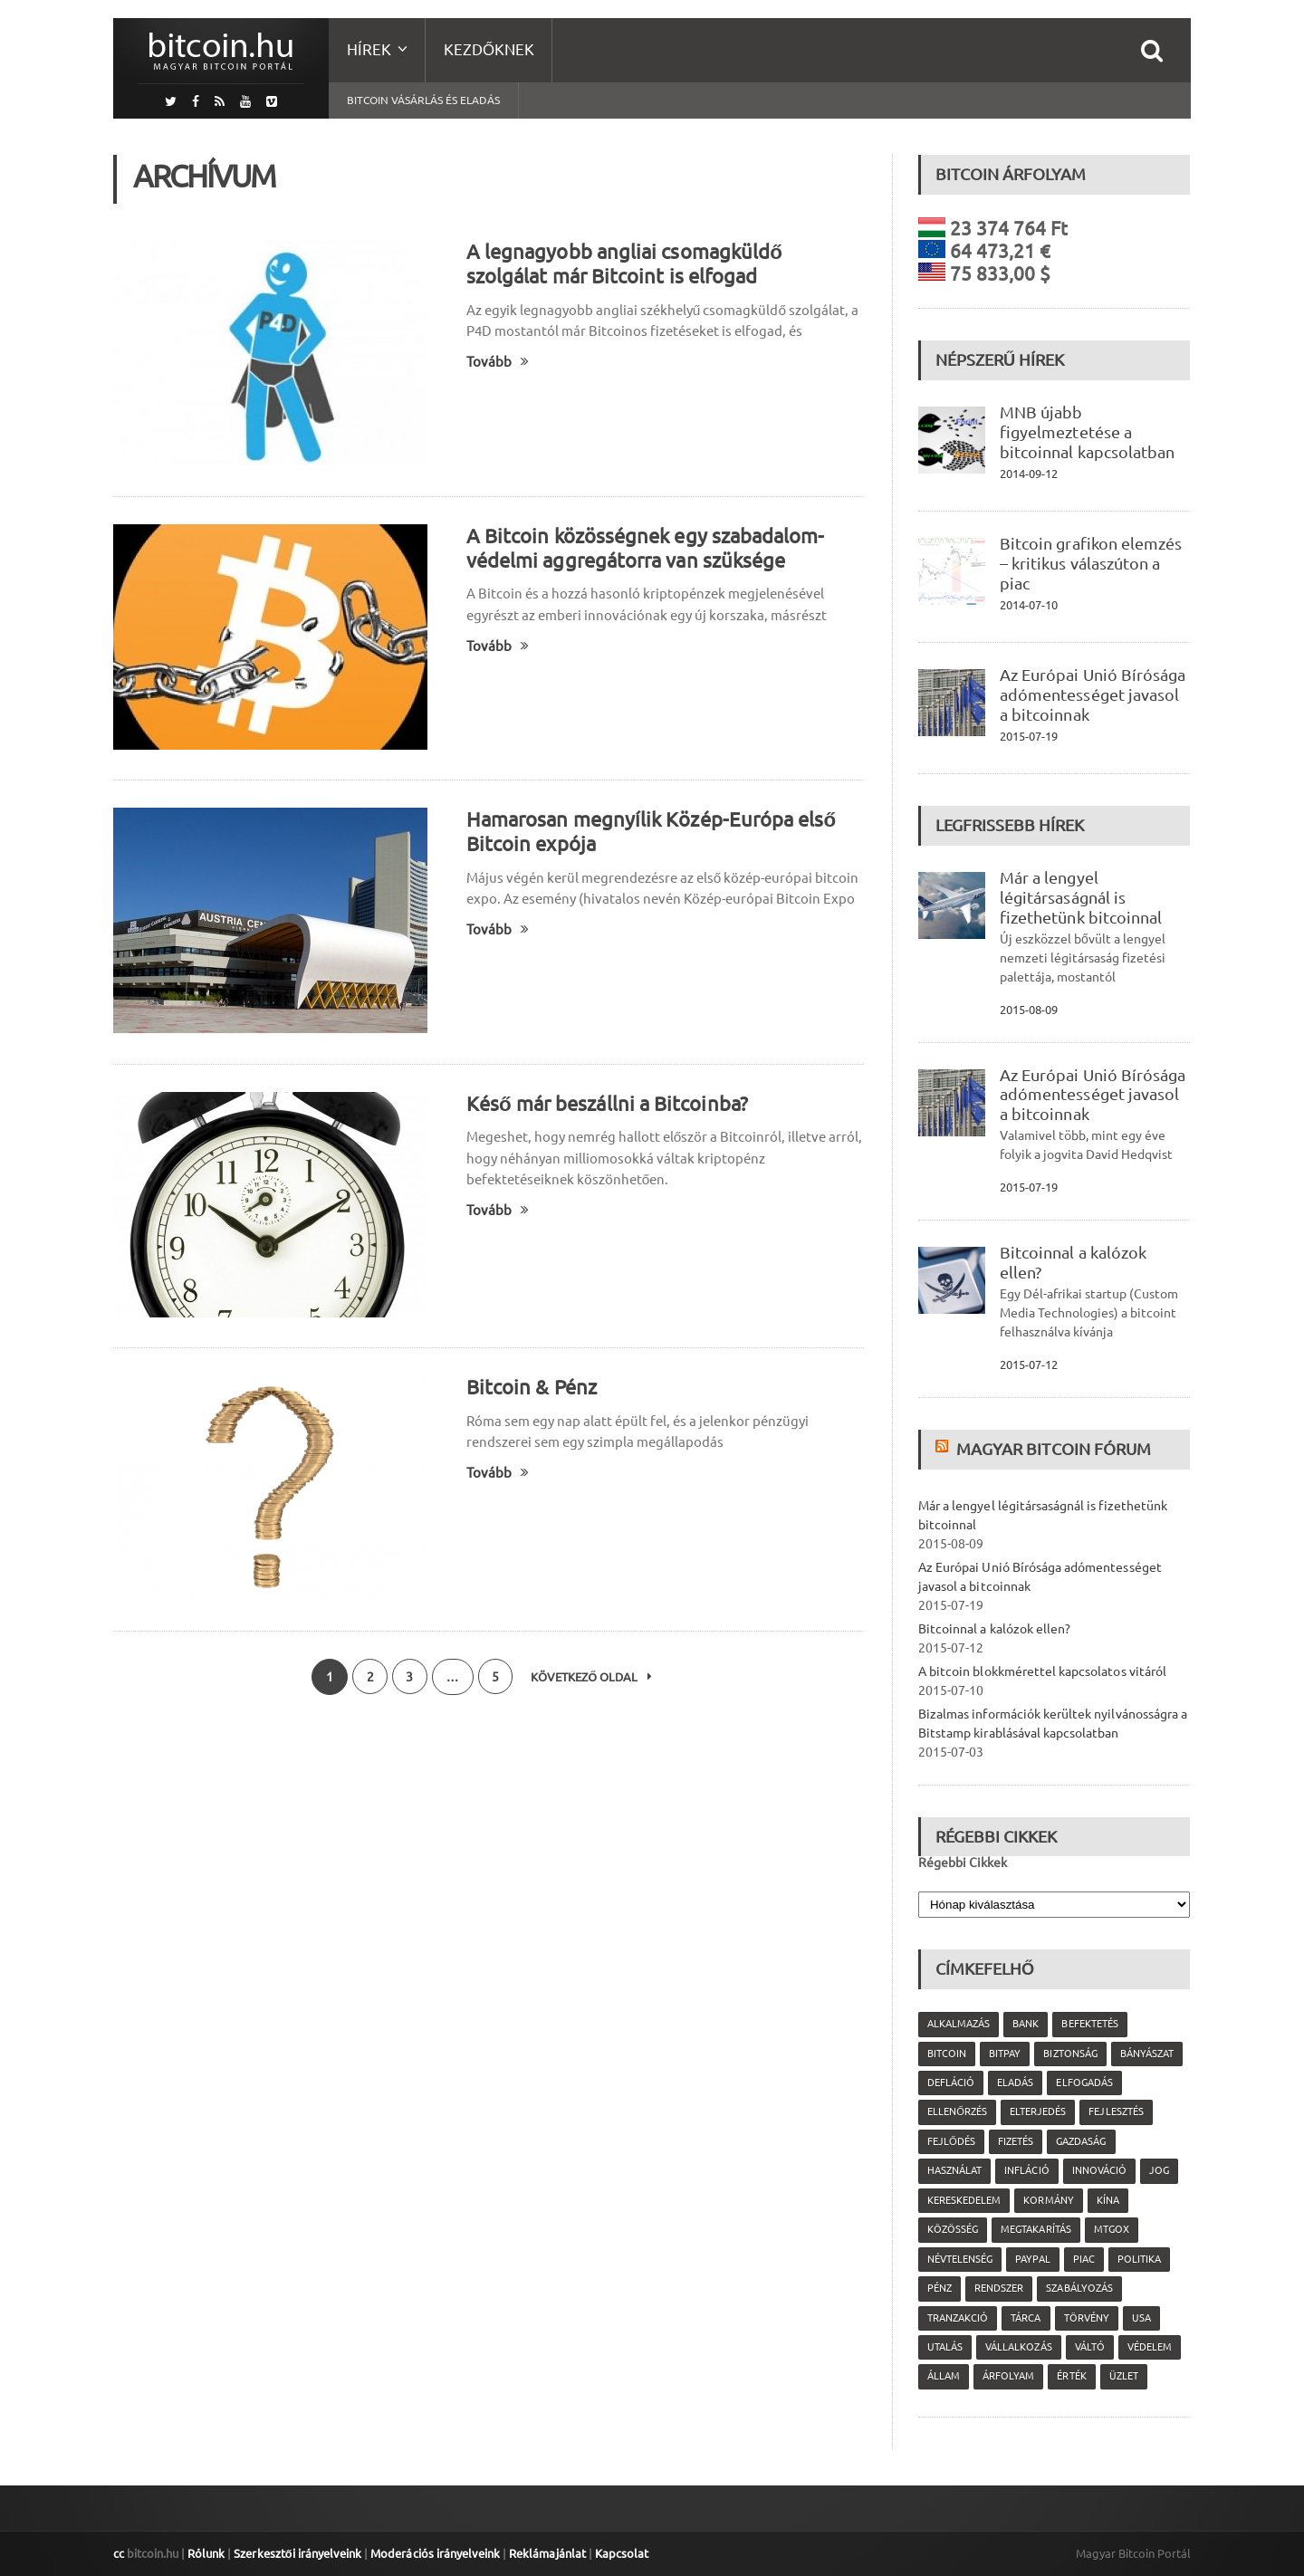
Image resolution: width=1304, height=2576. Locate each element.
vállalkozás (1018, 2346)
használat (954, 2170)
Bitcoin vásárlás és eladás (423, 100)
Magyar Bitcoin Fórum (1053, 1449)
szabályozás (1079, 2288)
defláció (950, 2082)
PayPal (1032, 2259)
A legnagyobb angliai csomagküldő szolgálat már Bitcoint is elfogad (623, 263)
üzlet (1122, 2375)
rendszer (998, 2288)
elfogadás (1084, 2082)
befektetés (1089, 2023)
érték (1071, 2375)
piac (1083, 2259)
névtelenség (959, 2259)
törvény (1085, 2318)
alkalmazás (958, 2023)
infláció (1026, 2170)
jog (1158, 2170)
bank (1025, 2023)
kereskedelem (964, 2200)
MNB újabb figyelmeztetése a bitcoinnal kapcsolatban (1087, 432)
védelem (1149, 2346)
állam (943, 2375)
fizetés (1015, 2141)
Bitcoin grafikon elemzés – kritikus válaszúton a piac (1090, 563)
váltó (1089, 2346)
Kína (1107, 2200)
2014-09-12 (1029, 473)
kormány (1048, 2200)
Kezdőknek (489, 49)
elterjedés (1038, 2111)
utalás (945, 2346)
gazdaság (1081, 2141)
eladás (1015, 2082)
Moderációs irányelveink (433, 2553)
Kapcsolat (619, 2553)
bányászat (1146, 2053)
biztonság (1070, 2053)
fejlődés (951, 2141)
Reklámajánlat (545, 2553)
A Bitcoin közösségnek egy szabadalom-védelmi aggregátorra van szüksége (644, 547)
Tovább (497, 362)
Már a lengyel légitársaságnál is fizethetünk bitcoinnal (1080, 897)
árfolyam (1008, 2375)
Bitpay (1005, 2053)
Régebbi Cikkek (962, 1862)
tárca (1025, 2318)
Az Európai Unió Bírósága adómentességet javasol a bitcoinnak (1092, 694)
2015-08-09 (1029, 1009)
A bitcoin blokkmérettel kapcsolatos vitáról (1041, 1671)
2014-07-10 (1029, 605)
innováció (1098, 2170)
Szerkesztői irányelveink (297, 2553)
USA (1140, 2318)
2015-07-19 (1029, 736)
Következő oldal (593, 1677)
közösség (952, 2229)
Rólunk (206, 2553)
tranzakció (957, 2318)
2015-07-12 (1029, 1364)
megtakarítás (1035, 2229)
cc (118, 2553)
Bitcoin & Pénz (531, 1386)
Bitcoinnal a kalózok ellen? (993, 1629)
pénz (939, 2288)
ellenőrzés (957, 2111)
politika (1138, 2259)
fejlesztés (1115, 2111)
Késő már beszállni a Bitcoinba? (606, 1103)
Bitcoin (946, 2053)
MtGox (1110, 2229)
